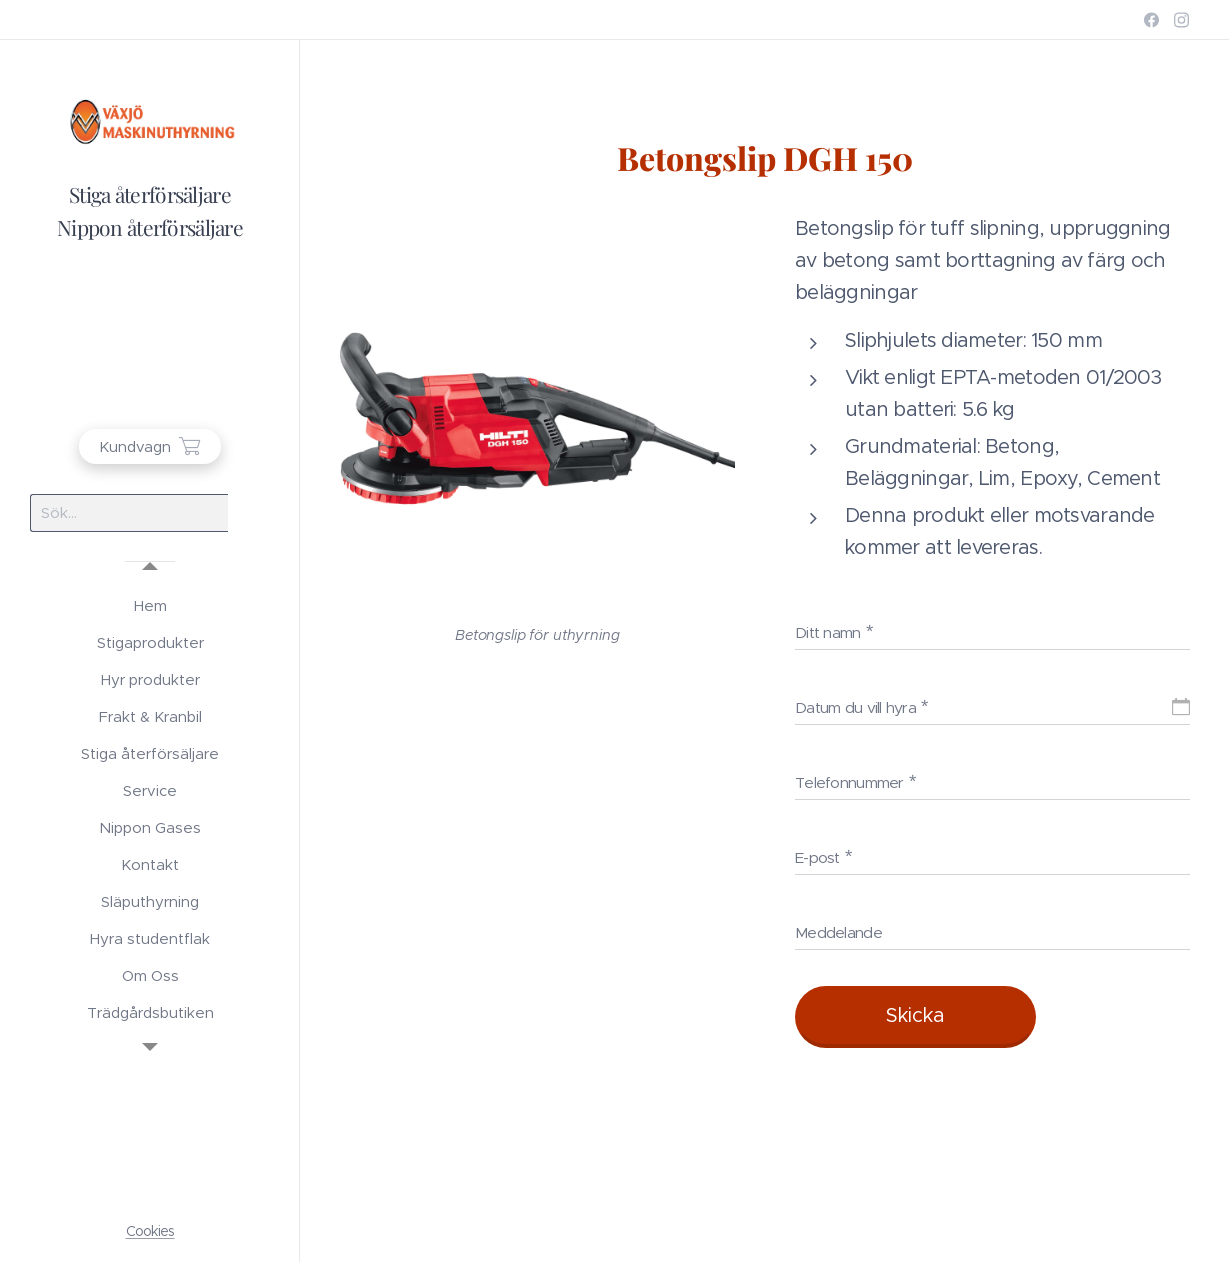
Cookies (150, 1231)
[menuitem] (150, 605)
